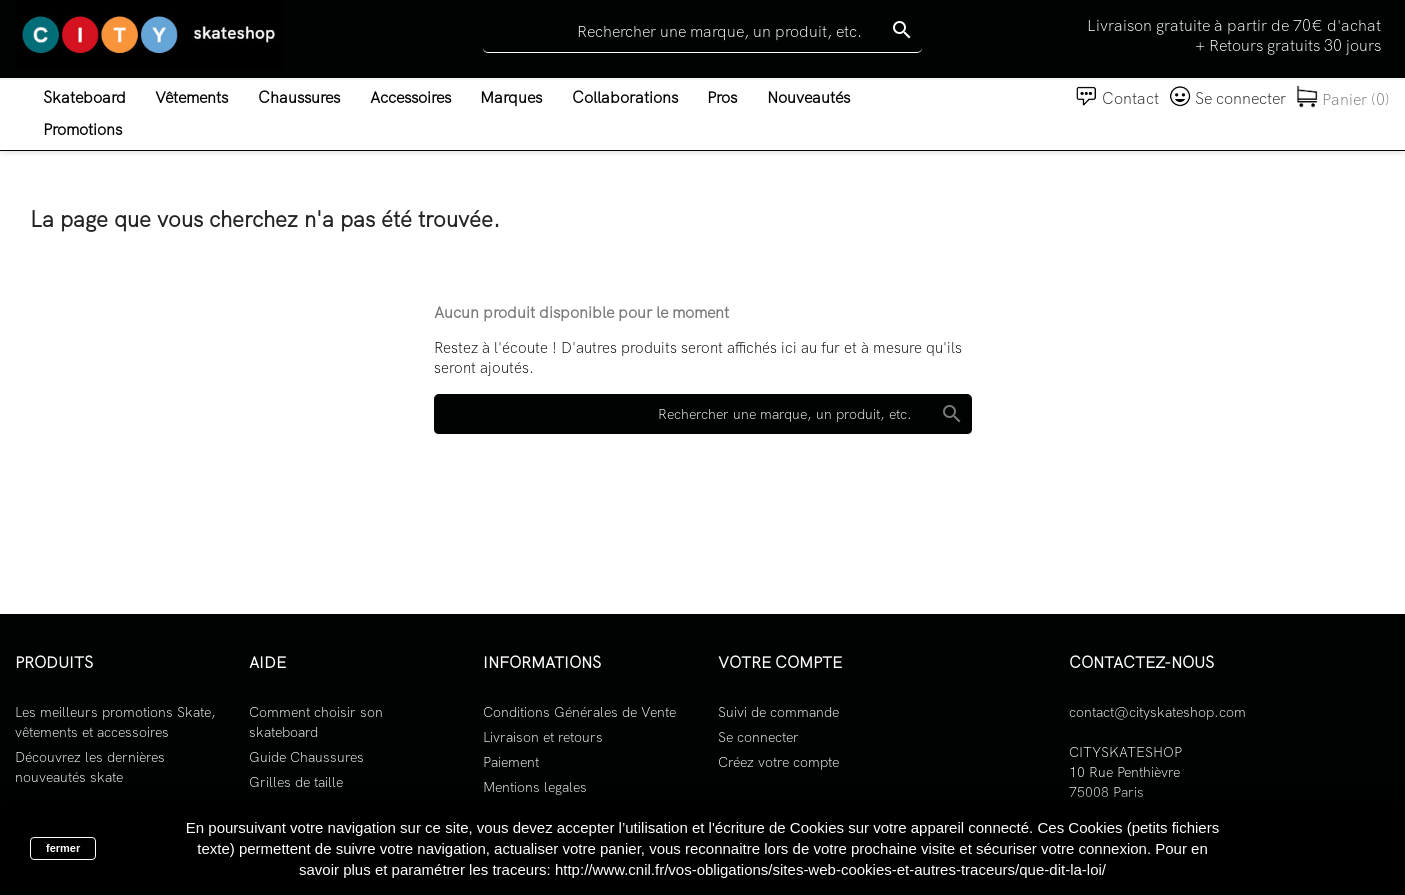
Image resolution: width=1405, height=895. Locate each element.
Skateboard (84, 97)
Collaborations (625, 97)
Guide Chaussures (306, 757)
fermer (63, 848)
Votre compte (780, 662)
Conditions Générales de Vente (579, 712)
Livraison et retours (543, 737)
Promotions (82, 129)
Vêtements (191, 97)
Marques (511, 97)
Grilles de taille (296, 782)
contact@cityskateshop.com (1157, 712)
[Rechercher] (702, 32)
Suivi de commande (778, 712)
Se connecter (758, 737)
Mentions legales (535, 787)
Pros (722, 97)
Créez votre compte (778, 762)
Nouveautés (808, 97)
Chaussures (299, 97)
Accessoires (410, 97)
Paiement (511, 762)
